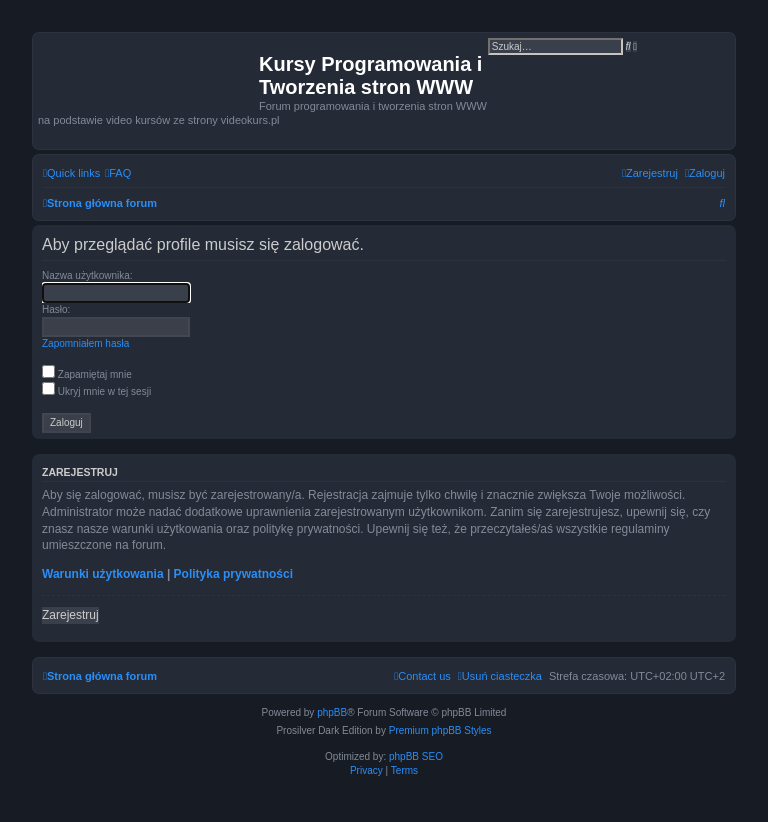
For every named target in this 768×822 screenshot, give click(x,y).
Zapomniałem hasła (85, 343)
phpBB (332, 712)
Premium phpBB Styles (440, 730)
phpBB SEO (416, 756)
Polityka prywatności (233, 574)
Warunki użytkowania (103, 574)
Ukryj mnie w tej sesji (96, 391)
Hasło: (56, 309)
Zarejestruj (70, 615)
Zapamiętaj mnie (87, 374)
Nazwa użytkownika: (87, 275)
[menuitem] (118, 173)
